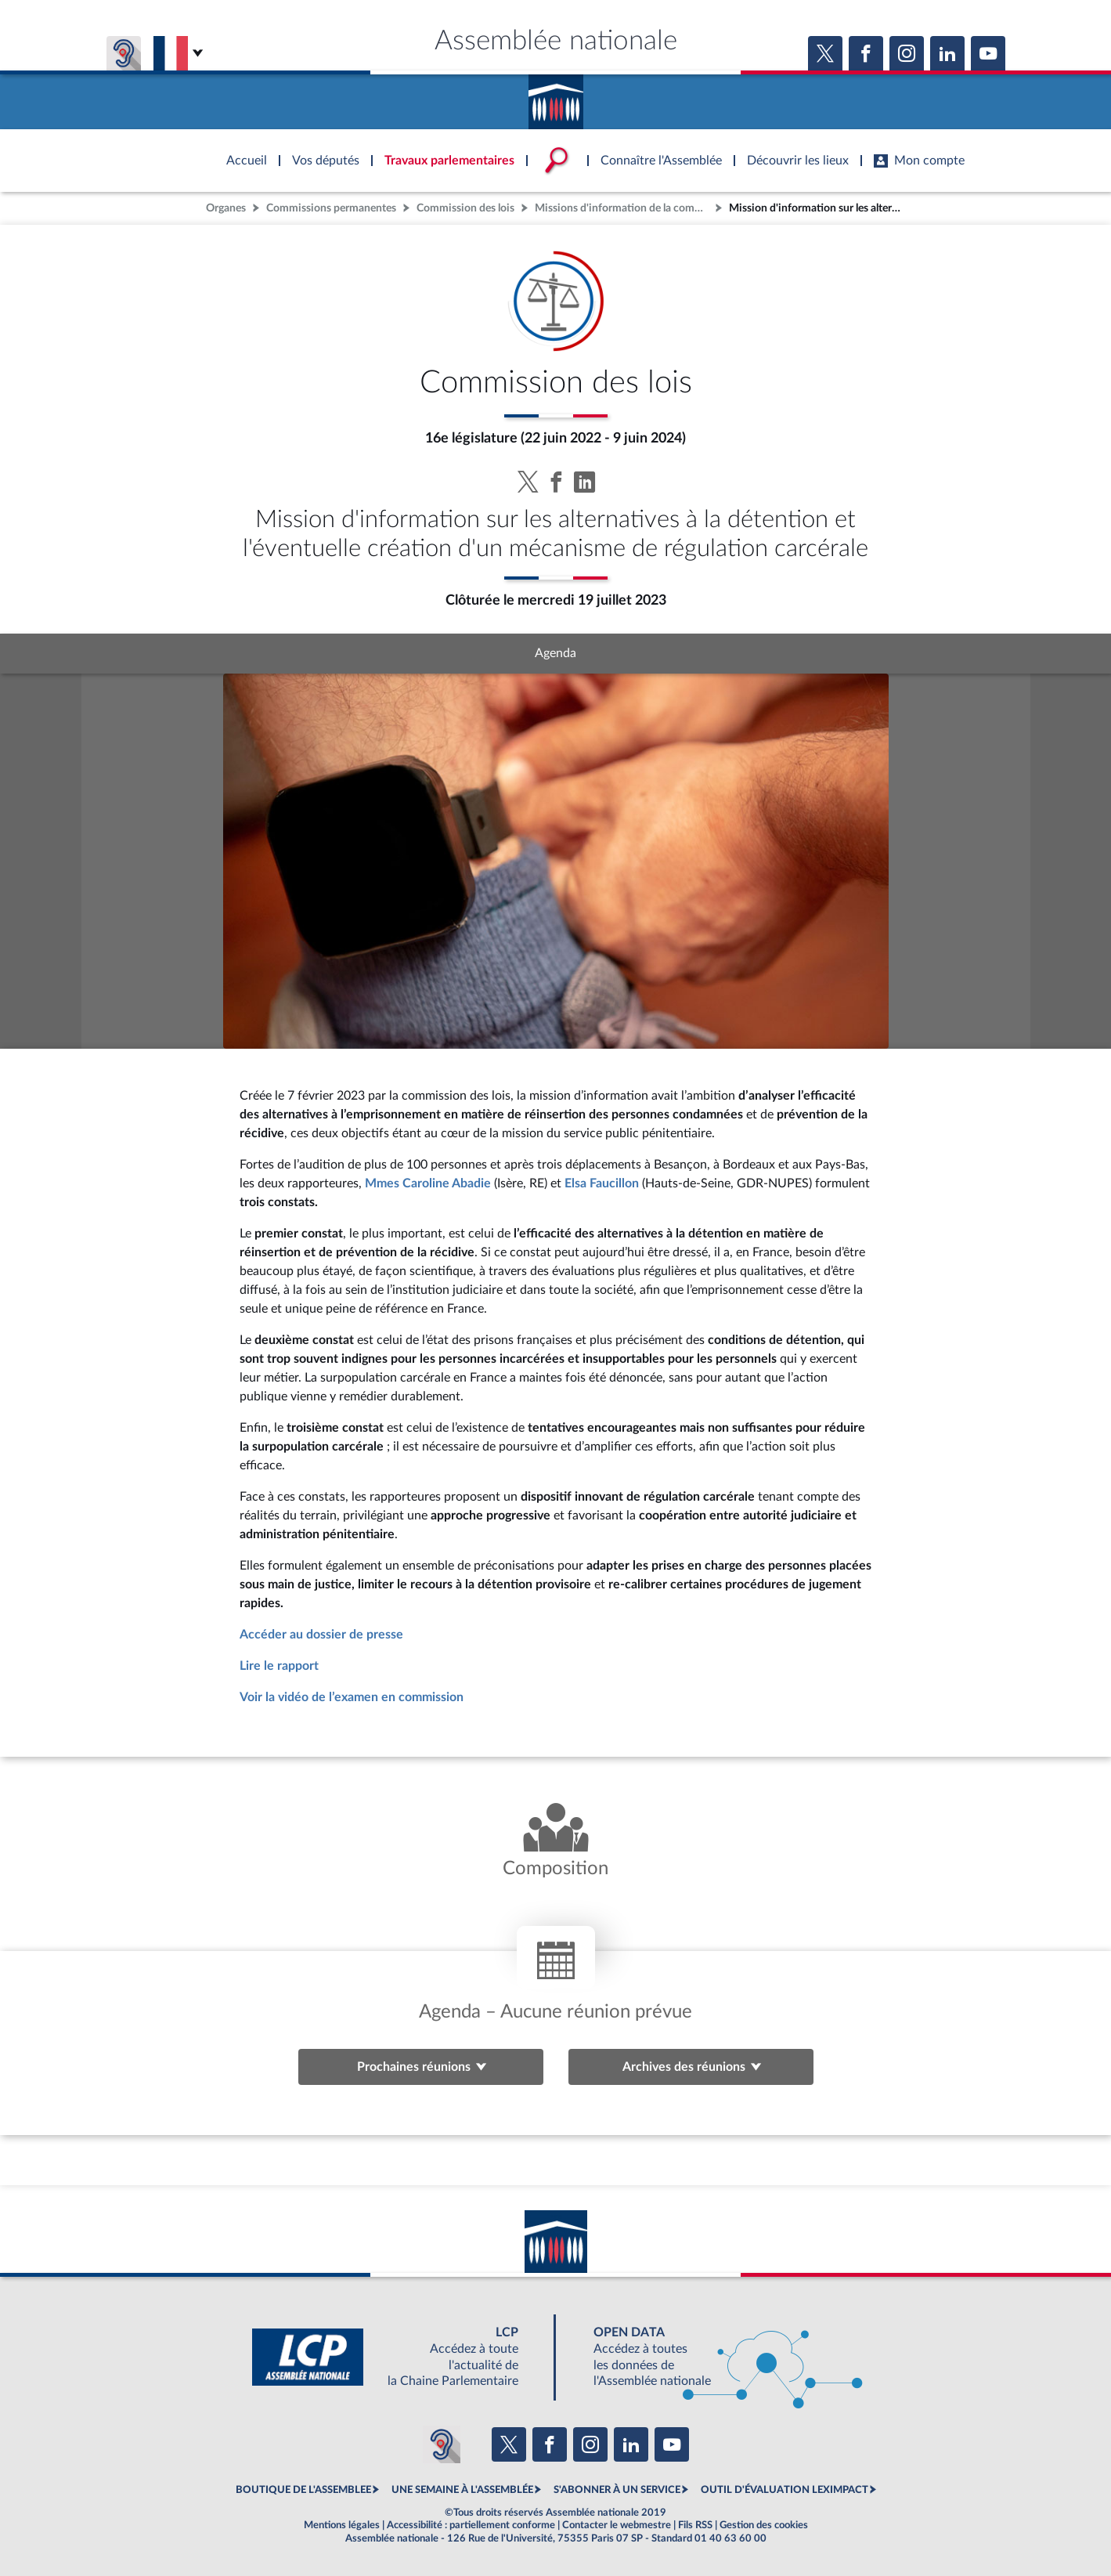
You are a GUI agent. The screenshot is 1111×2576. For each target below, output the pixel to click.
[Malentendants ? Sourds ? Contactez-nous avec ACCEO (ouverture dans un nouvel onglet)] (441, 2444)
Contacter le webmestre (616, 2525)
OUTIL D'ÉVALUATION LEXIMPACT (784, 2490)
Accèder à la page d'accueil (555, 96)
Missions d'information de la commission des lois (623, 208)
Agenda (555, 653)
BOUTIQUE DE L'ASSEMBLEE (303, 2490)
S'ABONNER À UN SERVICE (617, 2490)
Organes (226, 208)
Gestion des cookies (764, 2525)
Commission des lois (465, 208)
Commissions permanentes (331, 208)
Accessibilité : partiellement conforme (471, 2525)
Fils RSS (695, 2525)
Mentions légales (342, 2525)
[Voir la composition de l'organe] (555, 1841)
